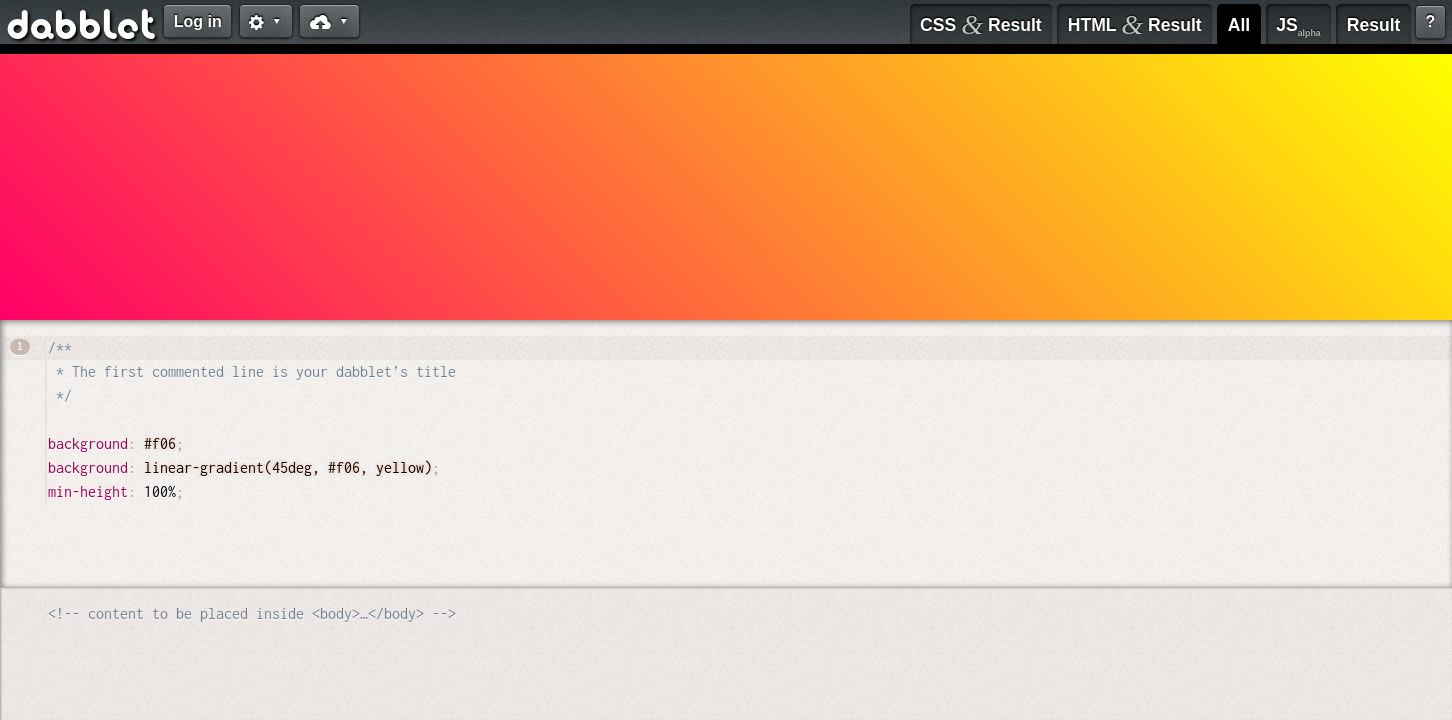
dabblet (82, 28)
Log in (198, 21)
